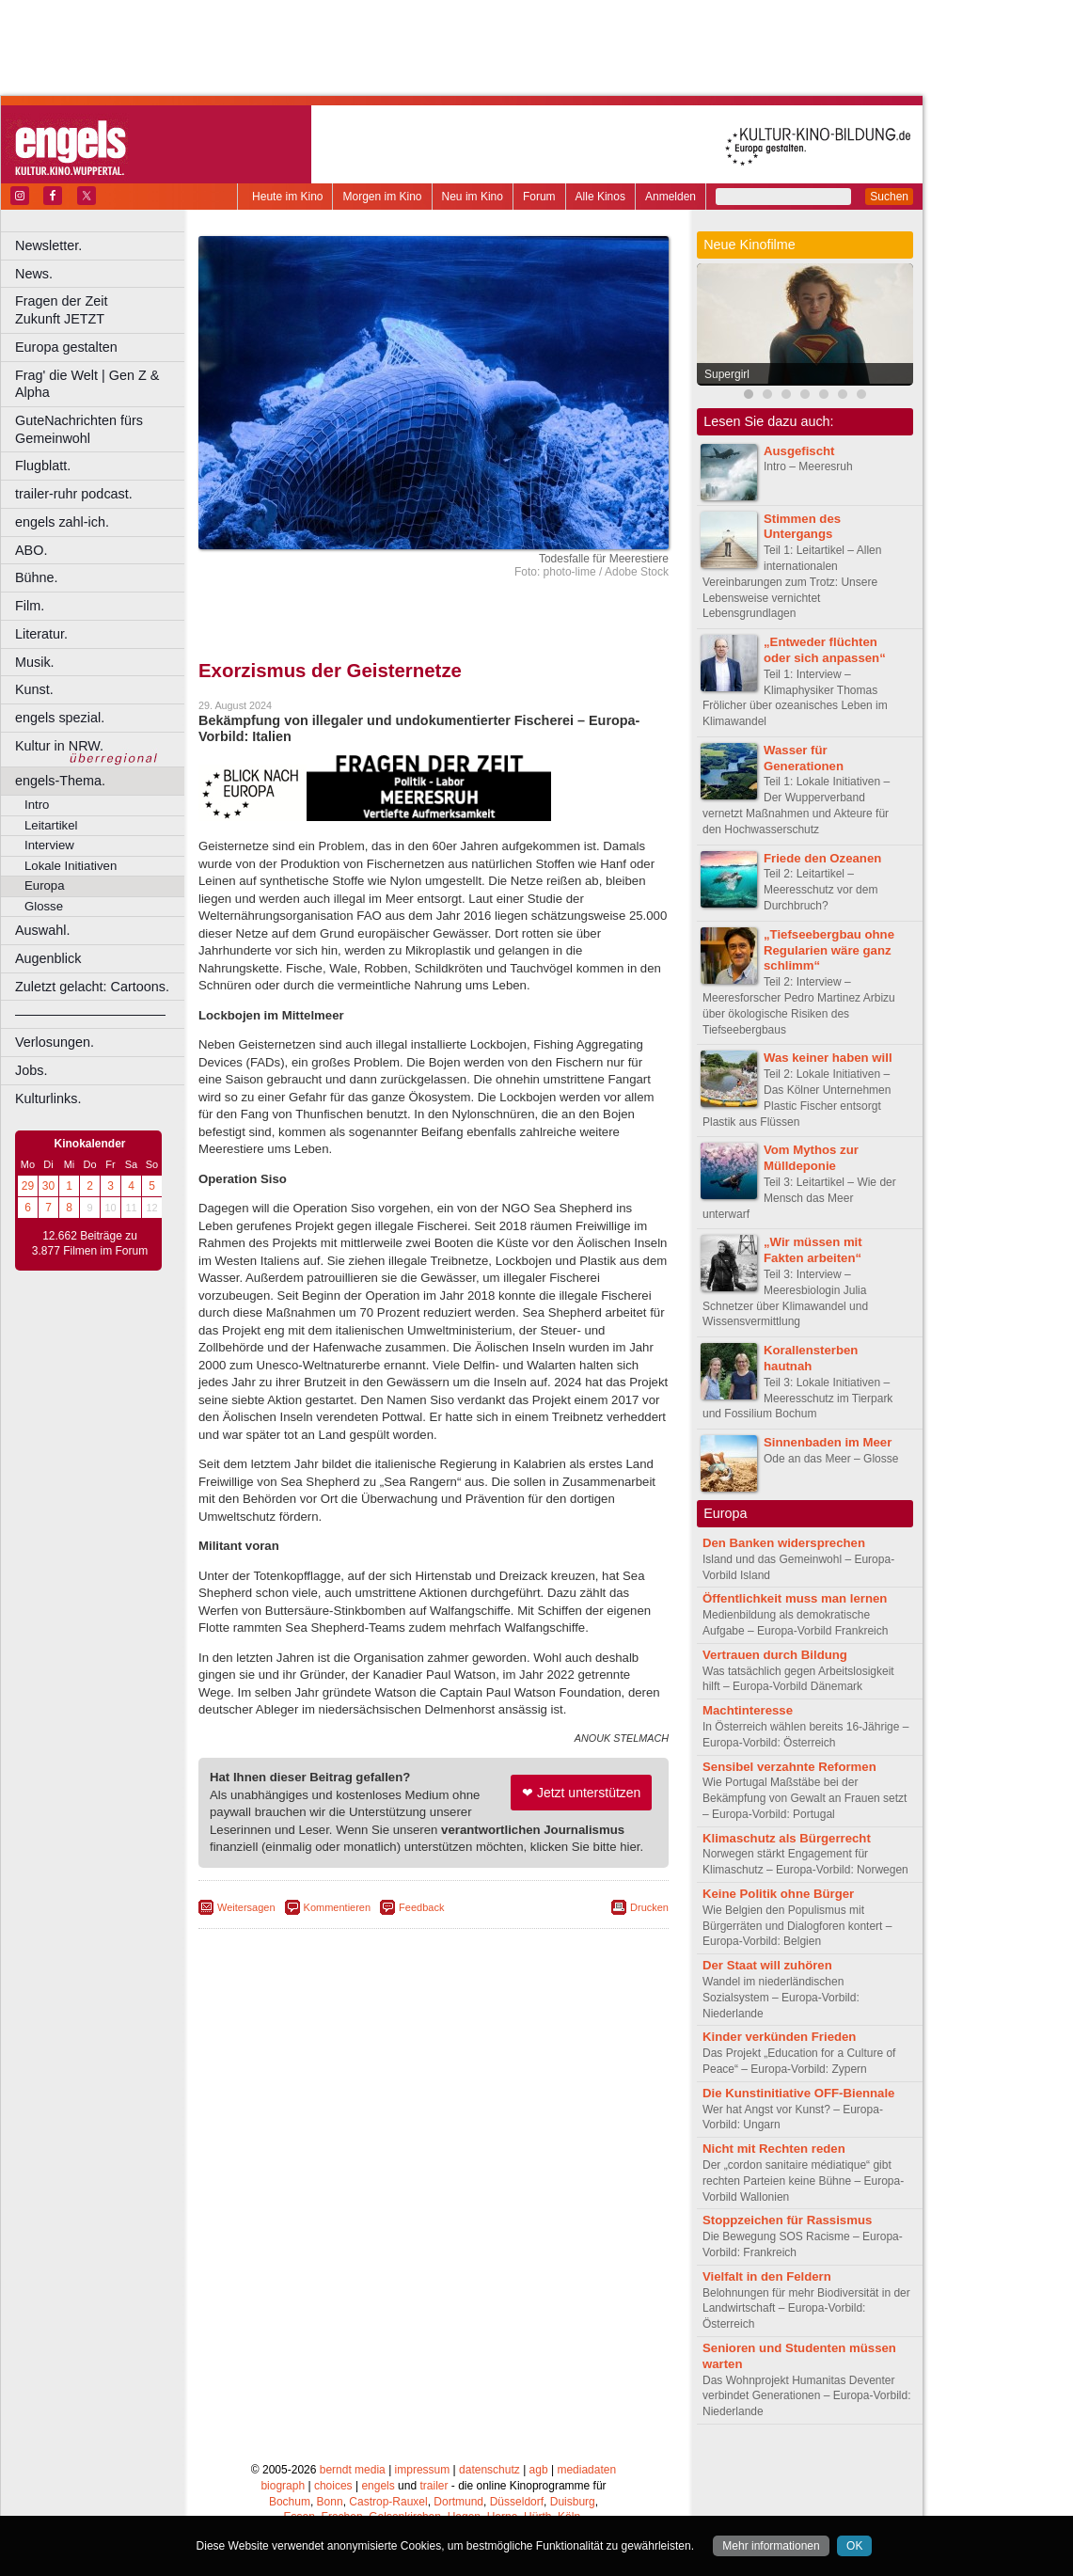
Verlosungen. (54, 1042)
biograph (282, 2485)
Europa (44, 885)
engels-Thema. (60, 780)
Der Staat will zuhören (767, 1965)
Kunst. (34, 689)
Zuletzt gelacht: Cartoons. (92, 986)
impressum (422, 2469)
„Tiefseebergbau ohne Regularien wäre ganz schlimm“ (829, 950)
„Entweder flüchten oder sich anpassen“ (825, 650)
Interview (49, 845)
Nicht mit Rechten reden (773, 2148)
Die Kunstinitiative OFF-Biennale (798, 2093)
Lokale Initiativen (70, 866)
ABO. (31, 550)
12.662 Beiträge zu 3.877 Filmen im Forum (90, 1243)
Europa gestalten (66, 347)
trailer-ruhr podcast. (74, 493)
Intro (36, 805)
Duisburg (572, 2501)
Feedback (421, 1907)
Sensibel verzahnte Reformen (789, 1767)
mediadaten (586, 2469)
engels (377, 2485)
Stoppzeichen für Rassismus (787, 2220)
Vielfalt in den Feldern (766, 2276)
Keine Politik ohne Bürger (778, 1894)
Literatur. (41, 633)
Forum (539, 196)
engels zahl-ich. (62, 521)
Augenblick (48, 958)
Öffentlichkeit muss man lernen (794, 1598)
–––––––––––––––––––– (90, 1013)
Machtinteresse (747, 1710)
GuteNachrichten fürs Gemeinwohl (79, 429)
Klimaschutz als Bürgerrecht (786, 1838)
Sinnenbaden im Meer (828, 1442)
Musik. (35, 662)
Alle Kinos (600, 196)
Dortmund (458, 2501)
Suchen (889, 196)
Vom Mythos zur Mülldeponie (811, 1158)
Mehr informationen (770, 2545)
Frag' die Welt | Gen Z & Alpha (87, 384)
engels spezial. (59, 717)
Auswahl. (42, 930)
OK (854, 2545)
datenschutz (489, 2469)
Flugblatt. (43, 465)
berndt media (353, 2469)
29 (28, 1186)
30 (48, 1186)
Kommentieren (337, 1907)
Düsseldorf (517, 2501)
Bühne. (36, 577)
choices (333, 2485)
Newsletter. (48, 245)
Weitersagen (246, 1907)
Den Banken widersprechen (783, 1543)
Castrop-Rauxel (388, 2501)
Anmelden (670, 196)
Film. (29, 605)
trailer (433, 2485)
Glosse (43, 906)
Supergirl (727, 374)
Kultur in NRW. (59, 745)
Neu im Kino (472, 196)
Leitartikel (50, 825)
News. (34, 273)
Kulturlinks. (48, 1098)
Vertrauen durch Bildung (774, 1655)
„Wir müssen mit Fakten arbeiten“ (813, 1250)
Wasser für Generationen (804, 758)
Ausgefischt (799, 451)
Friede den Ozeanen (822, 858)
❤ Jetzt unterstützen (581, 1792)
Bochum (289, 2501)
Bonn (330, 2501)
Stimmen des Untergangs (802, 527)
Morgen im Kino (381, 196)
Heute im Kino (287, 196)
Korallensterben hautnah (811, 1358)
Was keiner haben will (828, 1058)
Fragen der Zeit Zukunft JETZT (102, 309)
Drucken (649, 1907)
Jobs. (31, 1070)
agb (538, 2469)
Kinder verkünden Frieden (779, 2037)
